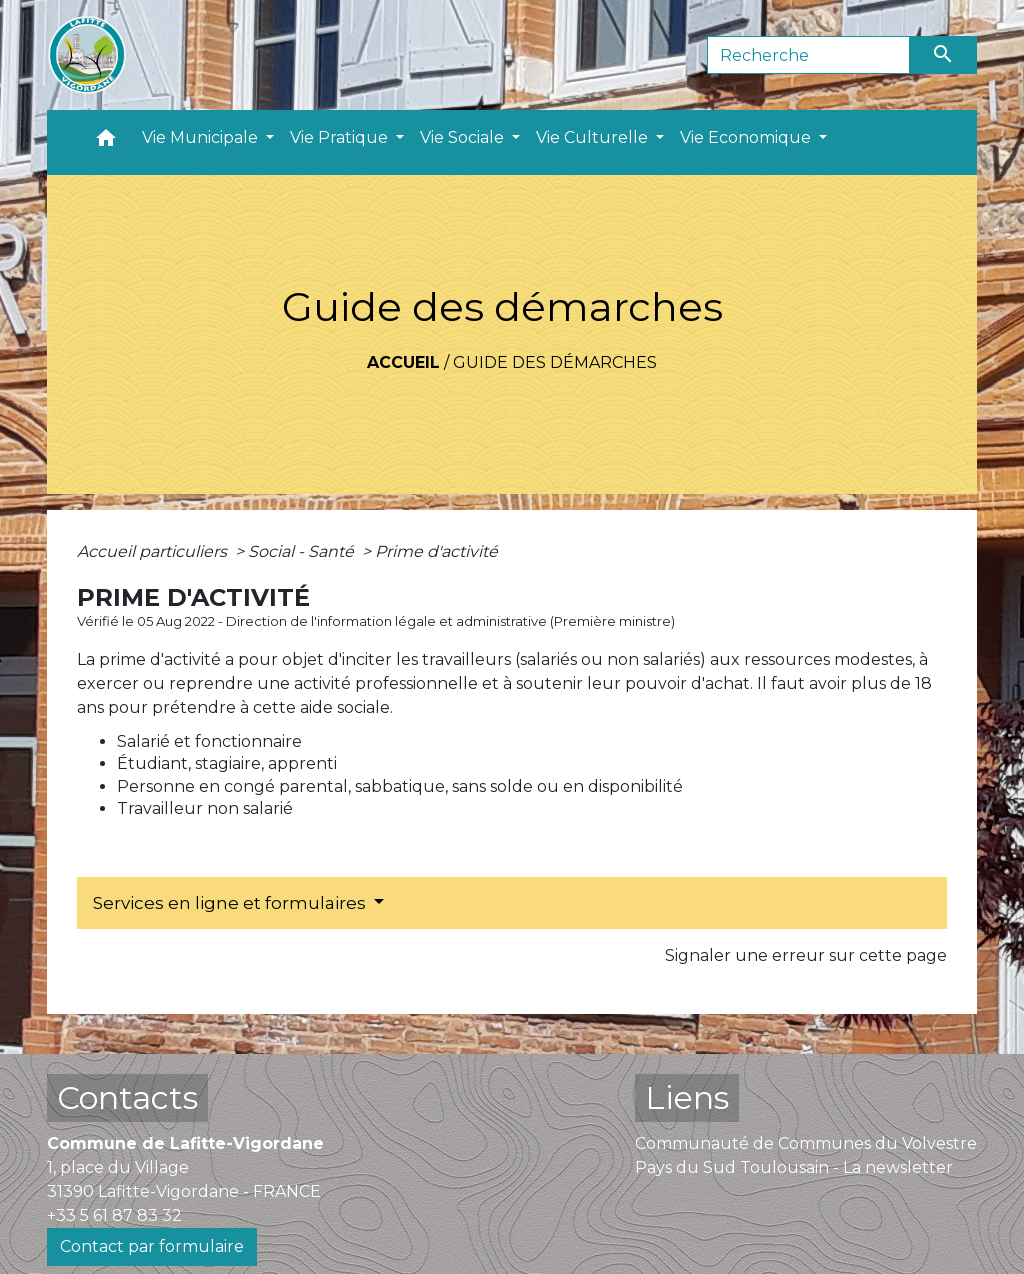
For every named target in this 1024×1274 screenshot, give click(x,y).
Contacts (127, 1097)
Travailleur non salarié (205, 808)
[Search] (808, 55)
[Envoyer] (944, 55)
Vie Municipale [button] (202, 137)
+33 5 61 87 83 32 (114, 1215)
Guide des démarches (555, 362)
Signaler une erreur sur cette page (806, 955)
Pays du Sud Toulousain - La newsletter (794, 1167)
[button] (106, 142)
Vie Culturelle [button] (594, 137)
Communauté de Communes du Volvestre (806, 1143)
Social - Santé (303, 551)
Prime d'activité (436, 551)
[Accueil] (87, 55)
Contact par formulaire (152, 1246)
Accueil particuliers (154, 551)
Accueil (403, 362)
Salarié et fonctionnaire (209, 741)
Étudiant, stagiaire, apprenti (227, 763)
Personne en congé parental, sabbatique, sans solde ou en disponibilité (400, 786)
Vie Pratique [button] (341, 137)
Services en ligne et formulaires (231, 903)
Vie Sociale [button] (464, 137)
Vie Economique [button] (747, 137)
